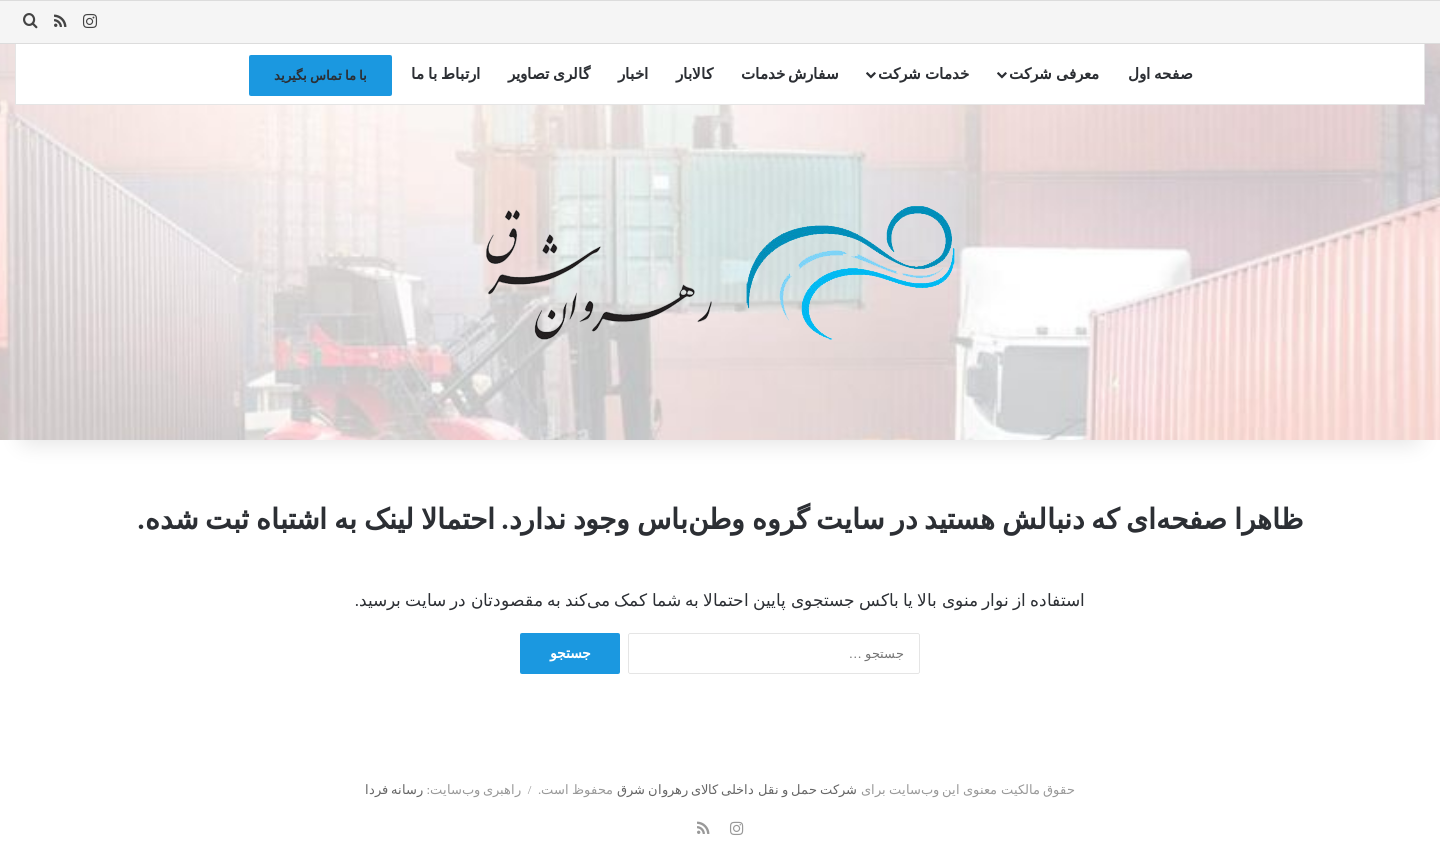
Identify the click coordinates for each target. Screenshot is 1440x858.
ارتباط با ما (445, 74)
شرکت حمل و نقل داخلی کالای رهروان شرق (737, 789)
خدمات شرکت (923, 74)
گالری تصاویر (549, 74)
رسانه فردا (394, 789)
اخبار (633, 74)
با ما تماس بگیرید (321, 75)
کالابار (694, 74)
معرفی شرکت (1054, 74)
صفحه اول (1160, 74)
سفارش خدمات (790, 74)
